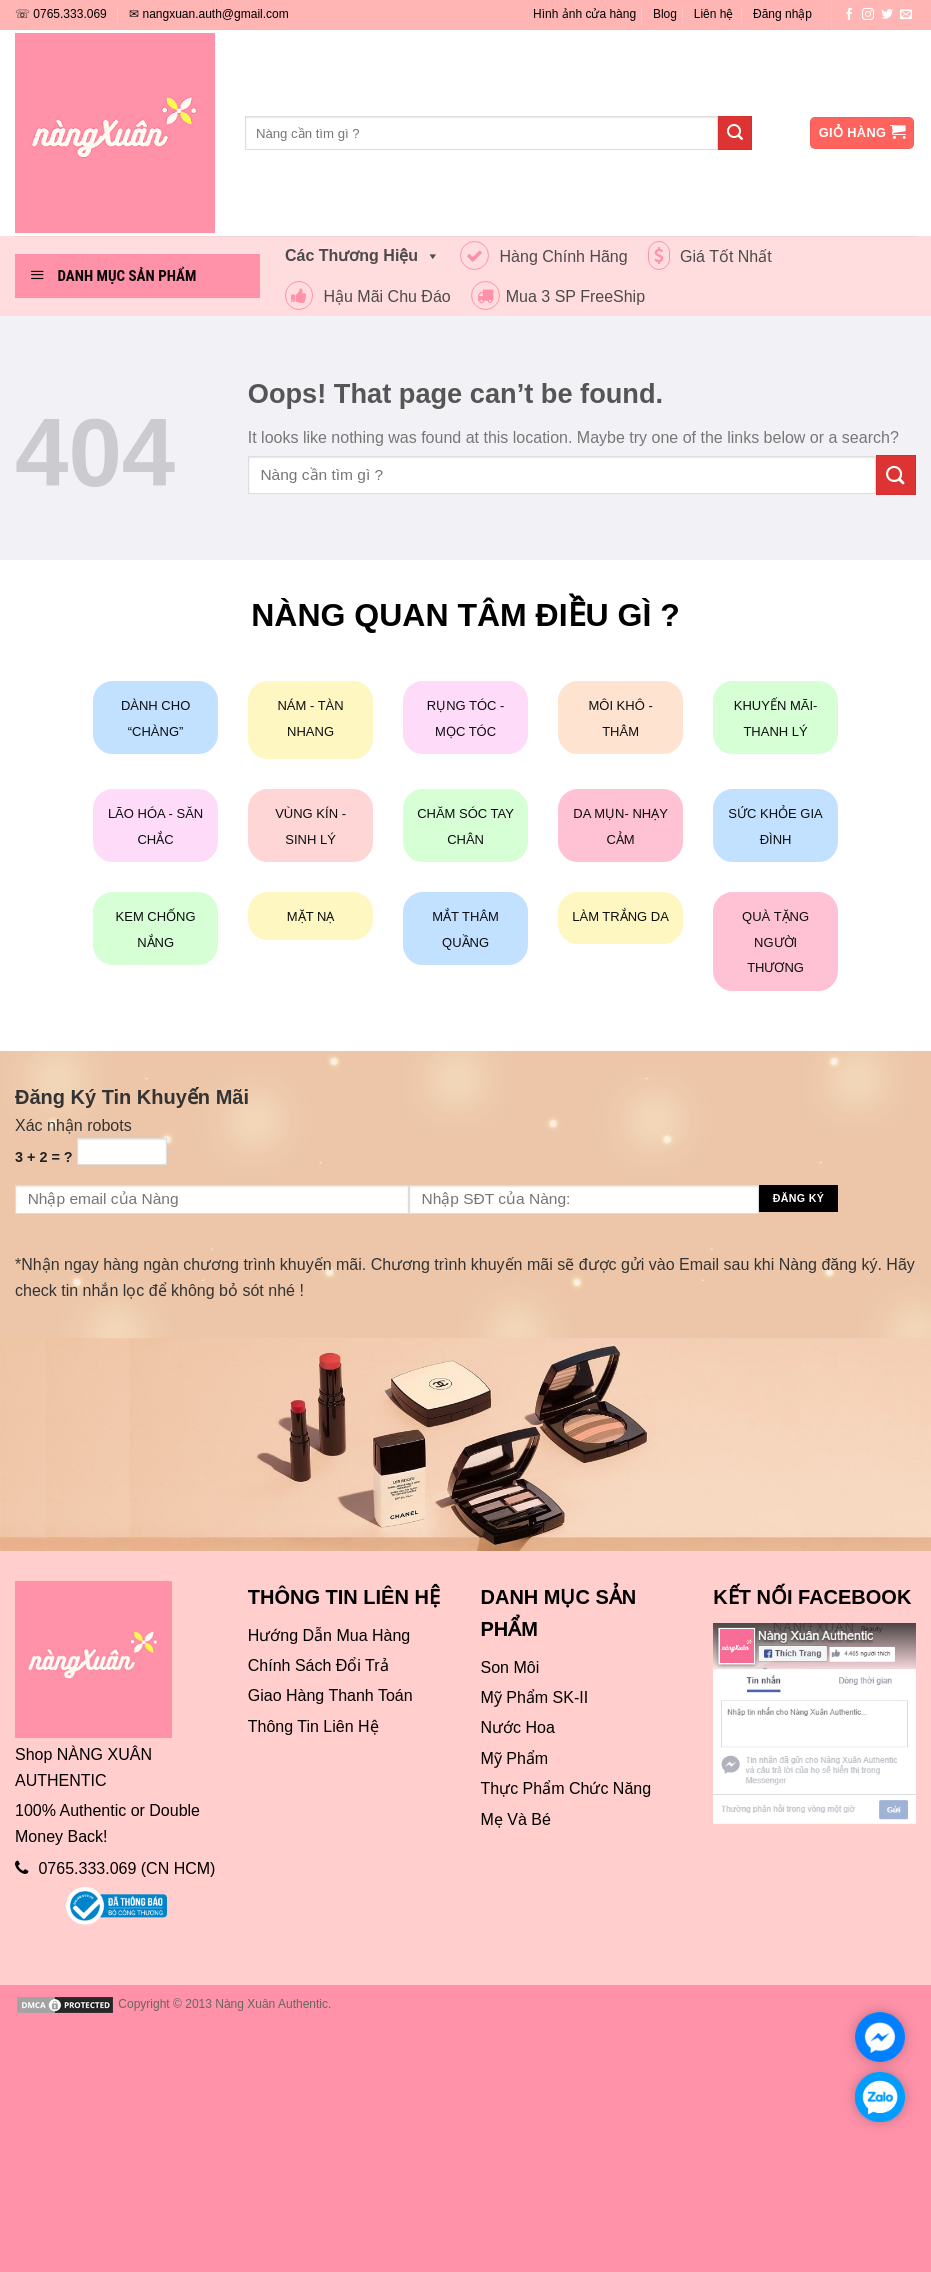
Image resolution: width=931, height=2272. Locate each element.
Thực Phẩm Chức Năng (566, 1788)
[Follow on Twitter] (887, 15)
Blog (665, 14)
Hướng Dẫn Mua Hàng (329, 1635)
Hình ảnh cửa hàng (584, 14)
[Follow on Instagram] (868, 15)
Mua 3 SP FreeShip (558, 296)
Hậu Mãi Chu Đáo (368, 296)
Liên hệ (714, 14)
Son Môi (510, 1667)
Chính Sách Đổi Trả (318, 1665)
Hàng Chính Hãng (544, 256)
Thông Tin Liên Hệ (313, 1726)
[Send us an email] (906, 15)
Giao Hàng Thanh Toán (330, 1695)
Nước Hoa (518, 1727)
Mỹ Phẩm (515, 1758)
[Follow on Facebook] (849, 15)
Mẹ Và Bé (516, 1819)
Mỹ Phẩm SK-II (535, 1697)
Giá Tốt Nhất (710, 256)
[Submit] (735, 133)
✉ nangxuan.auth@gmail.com (209, 14)
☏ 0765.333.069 (61, 14)
